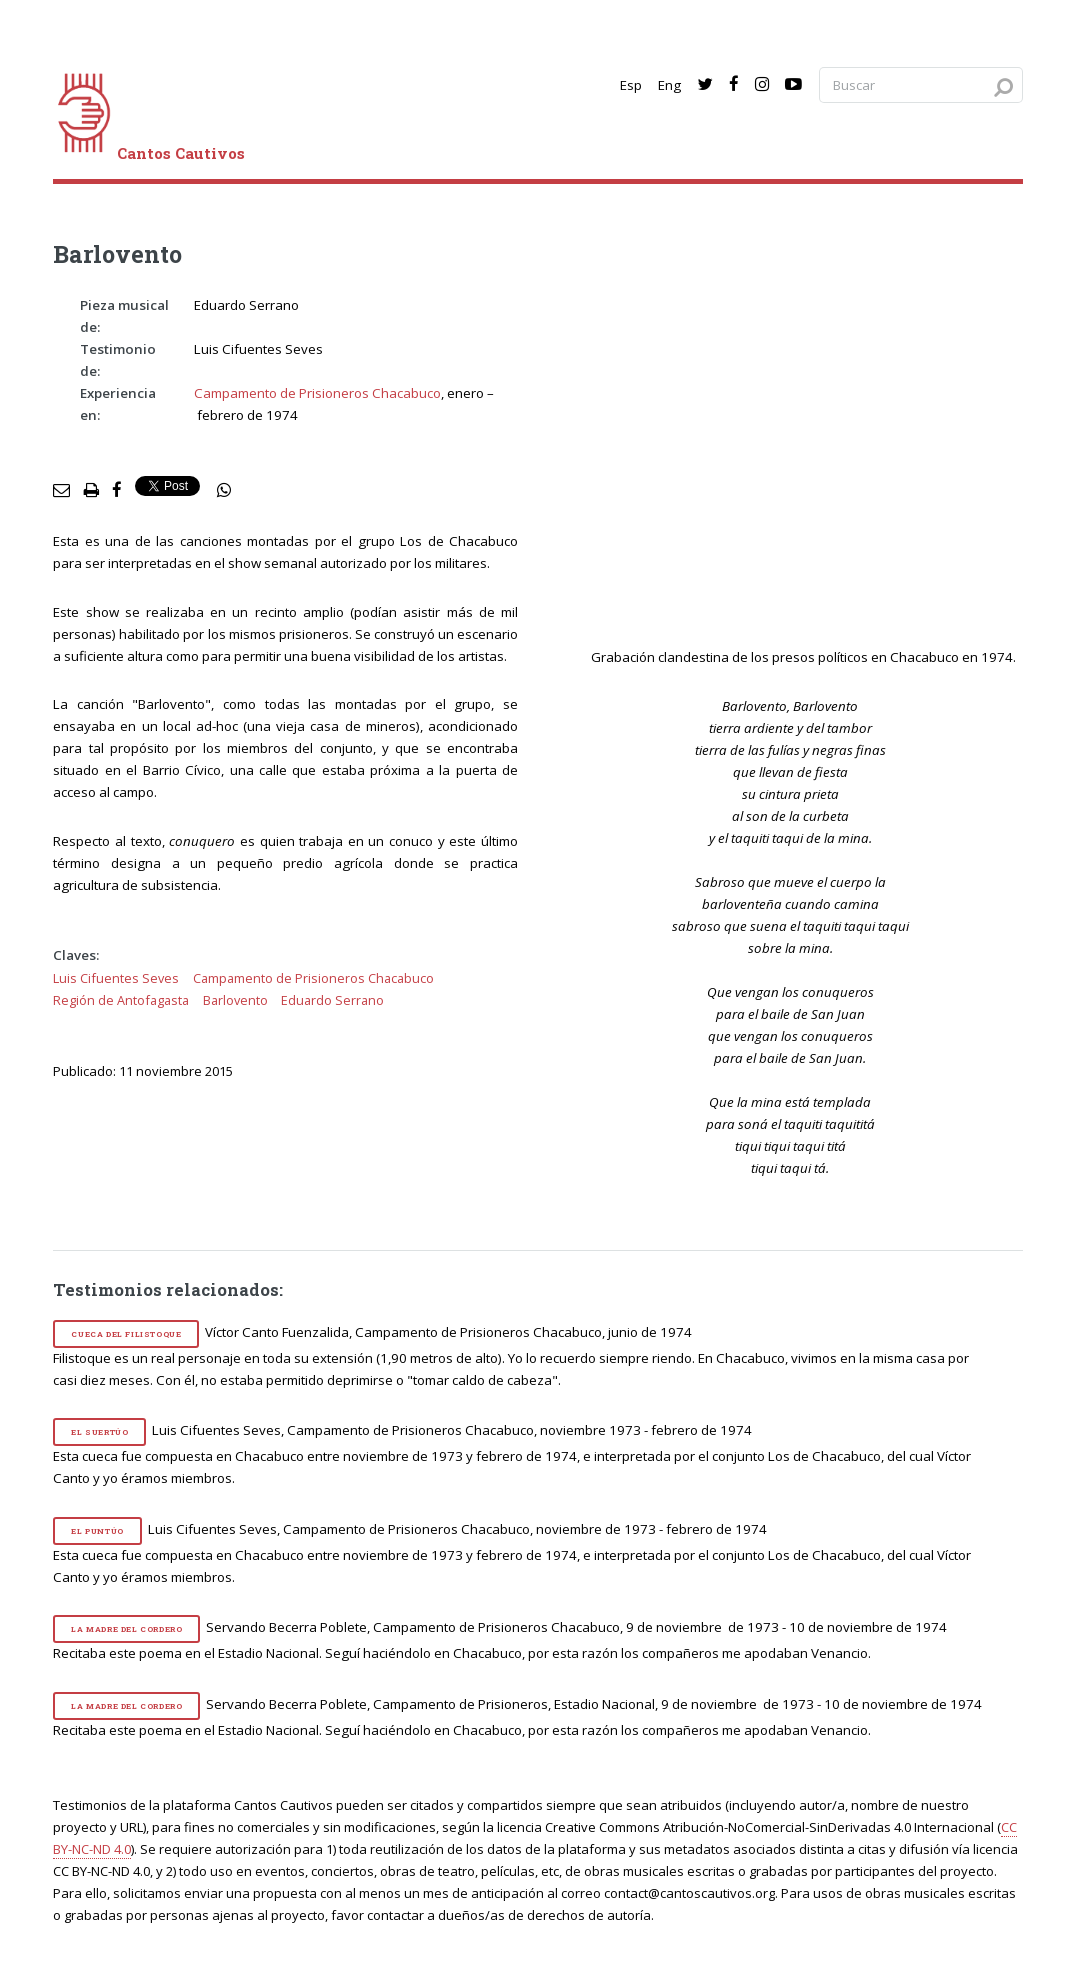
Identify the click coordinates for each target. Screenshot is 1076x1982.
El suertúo (99, 1432)
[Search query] (921, 85)
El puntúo (97, 1531)
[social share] (224, 491)
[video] (804, 467)
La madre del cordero (126, 1629)
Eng (669, 85)
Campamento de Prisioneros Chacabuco (317, 393)
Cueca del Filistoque (126, 1334)
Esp (631, 85)
